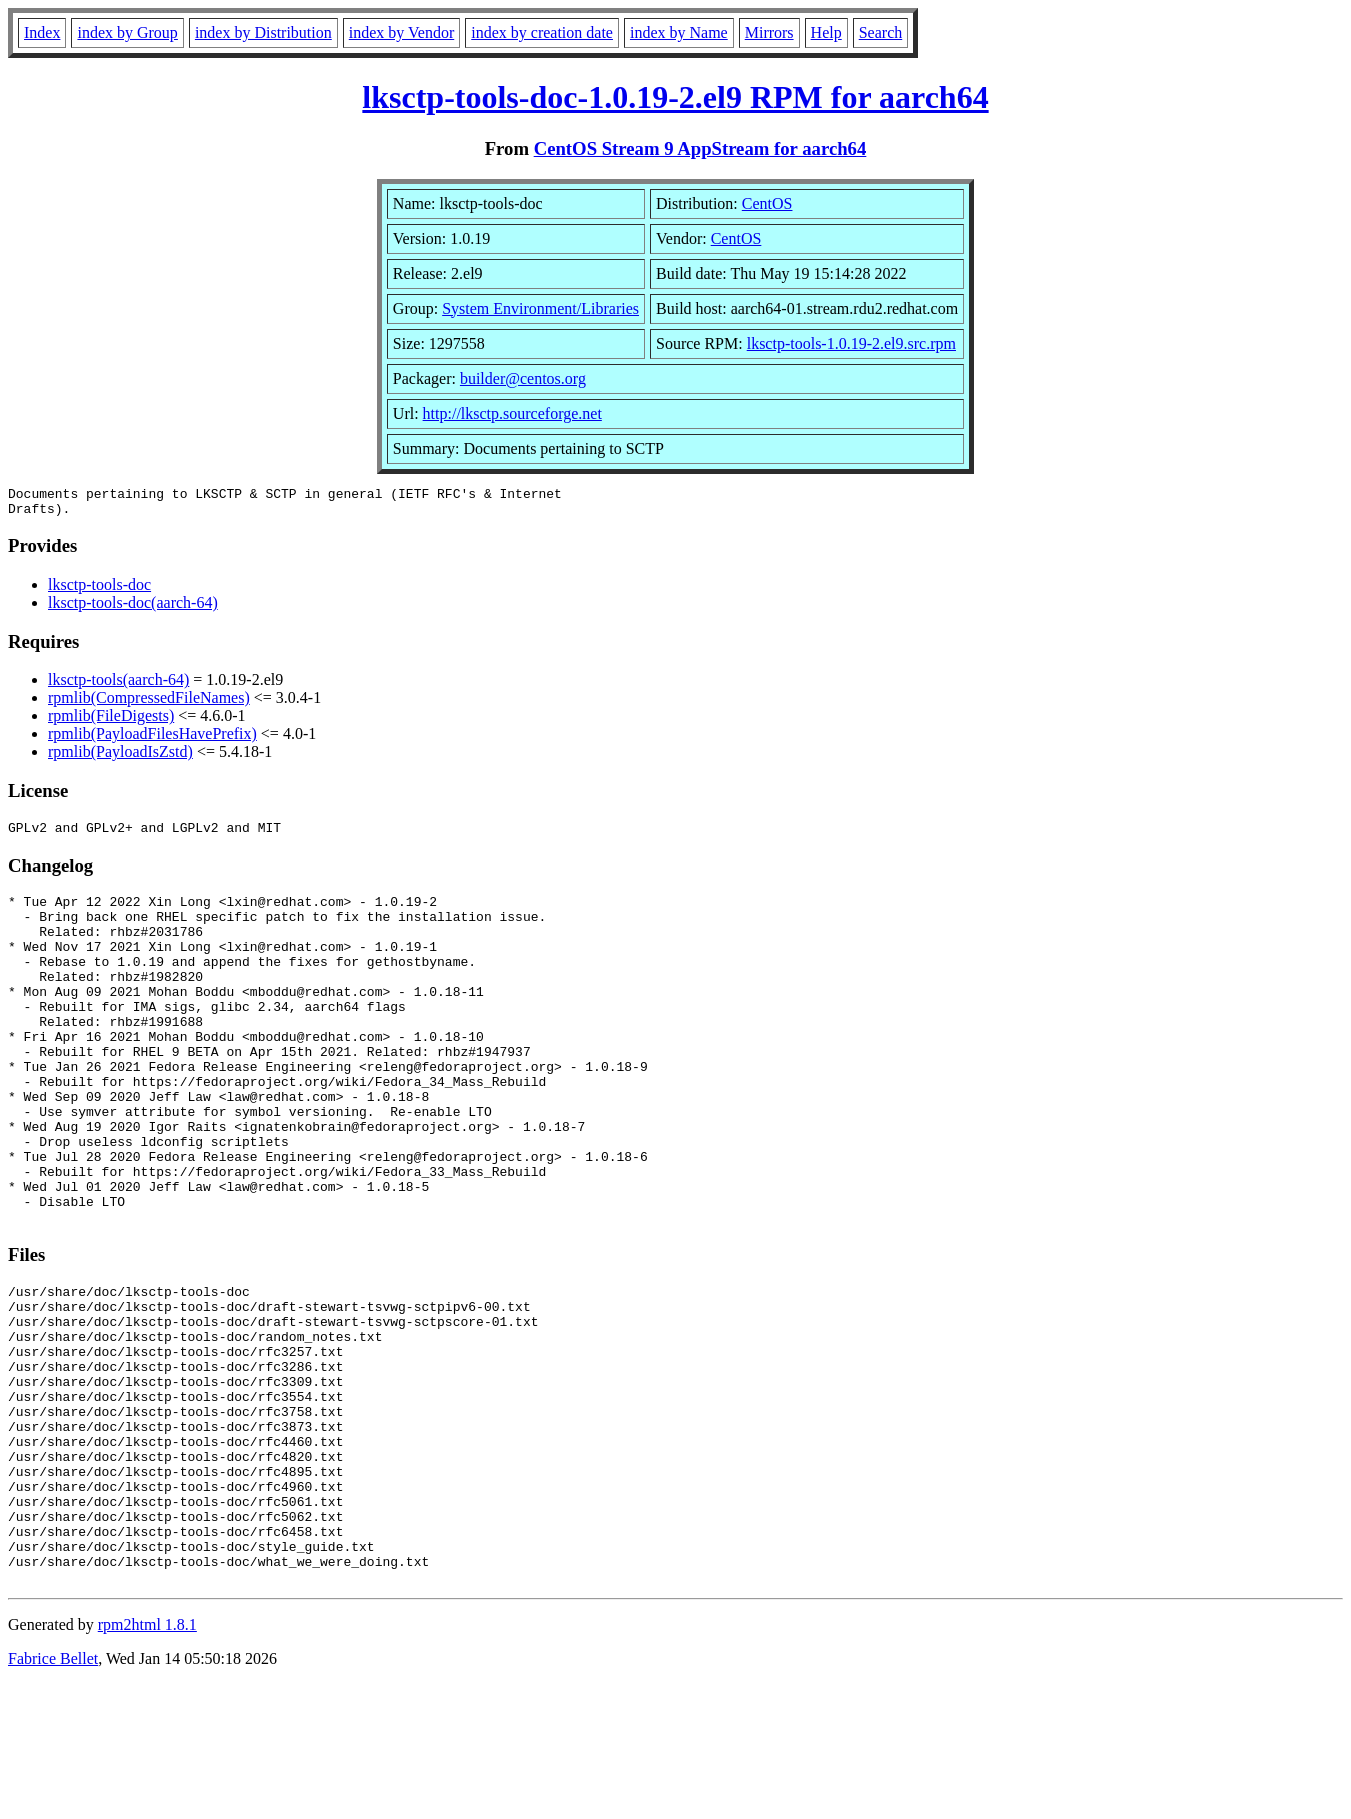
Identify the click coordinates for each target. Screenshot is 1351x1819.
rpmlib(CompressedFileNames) (149, 703)
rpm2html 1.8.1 (147, 1759)
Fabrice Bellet (53, 1793)
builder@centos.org (523, 378)
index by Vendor (401, 32)
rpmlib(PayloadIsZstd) (120, 757)
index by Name (679, 32)
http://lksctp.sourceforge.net (512, 413)
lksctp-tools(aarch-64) (118, 685)
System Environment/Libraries (540, 308)
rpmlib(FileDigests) (111, 721)
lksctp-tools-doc (99, 590)
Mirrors (769, 32)
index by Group (127, 32)
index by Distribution (263, 32)
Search (881, 32)
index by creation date (542, 32)
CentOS (767, 203)
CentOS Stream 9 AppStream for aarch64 (700, 148)
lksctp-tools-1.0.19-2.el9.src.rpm (851, 343)
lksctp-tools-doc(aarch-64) (133, 608)
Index (42, 32)
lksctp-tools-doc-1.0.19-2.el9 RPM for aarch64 (675, 97)
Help (826, 32)
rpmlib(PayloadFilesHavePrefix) (152, 739)
